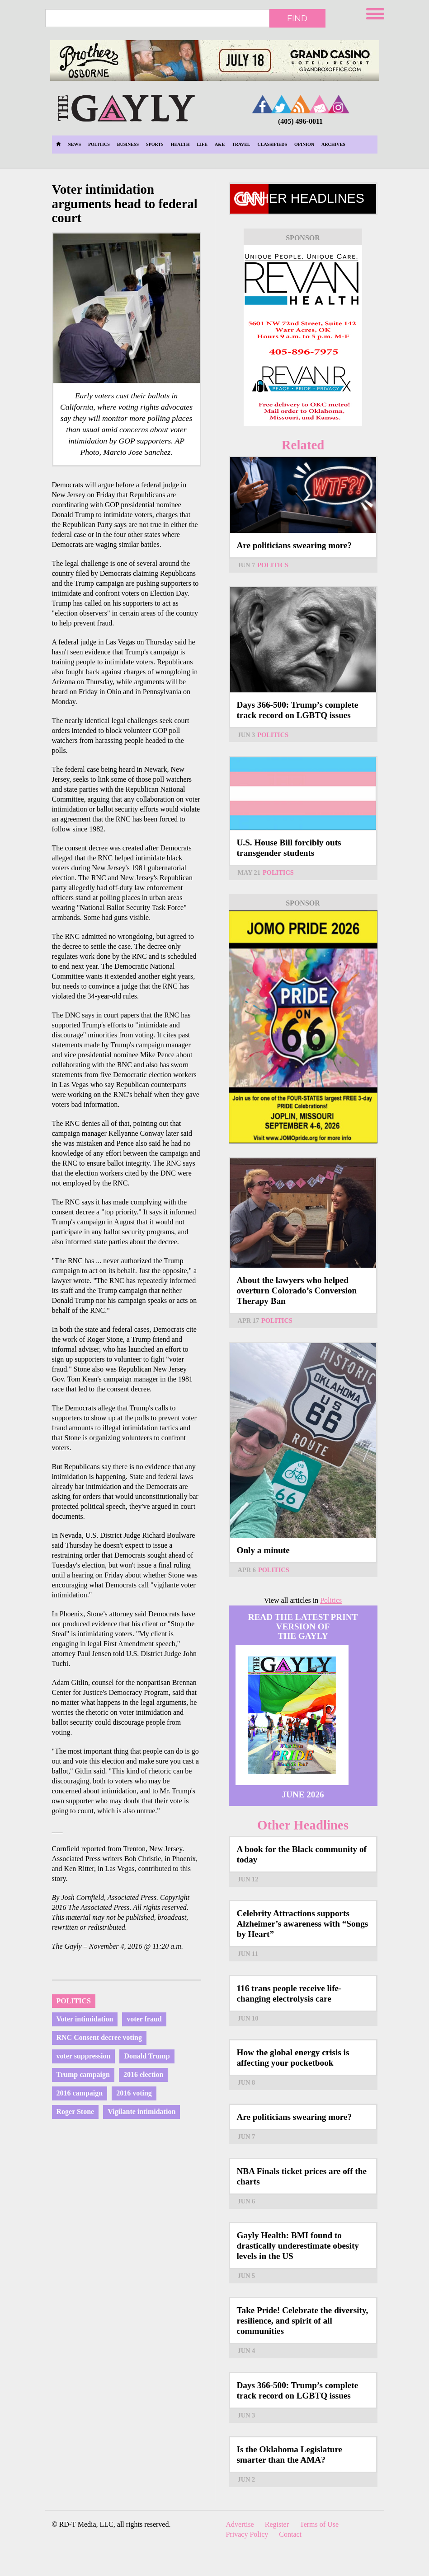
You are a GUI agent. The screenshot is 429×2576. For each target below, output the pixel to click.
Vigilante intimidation (141, 2111)
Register (277, 2524)
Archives (333, 144)
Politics (99, 144)
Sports (155, 144)
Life (202, 144)
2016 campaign (80, 2093)
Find (297, 18)
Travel (241, 144)
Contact (290, 2534)
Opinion (304, 144)
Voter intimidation (85, 2019)
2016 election (143, 2074)
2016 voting (134, 2093)
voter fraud (144, 2019)
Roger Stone (75, 2111)
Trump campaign (83, 2074)
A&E (220, 144)
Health (180, 144)
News (74, 144)
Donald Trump (147, 2056)
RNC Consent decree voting (99, 2037)
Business (128, 144)
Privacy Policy (247, 2534)
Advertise (240, 2524)
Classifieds (273, 144)
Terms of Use (319, 2524)
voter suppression (84, 2056)
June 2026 (303, 1794)
